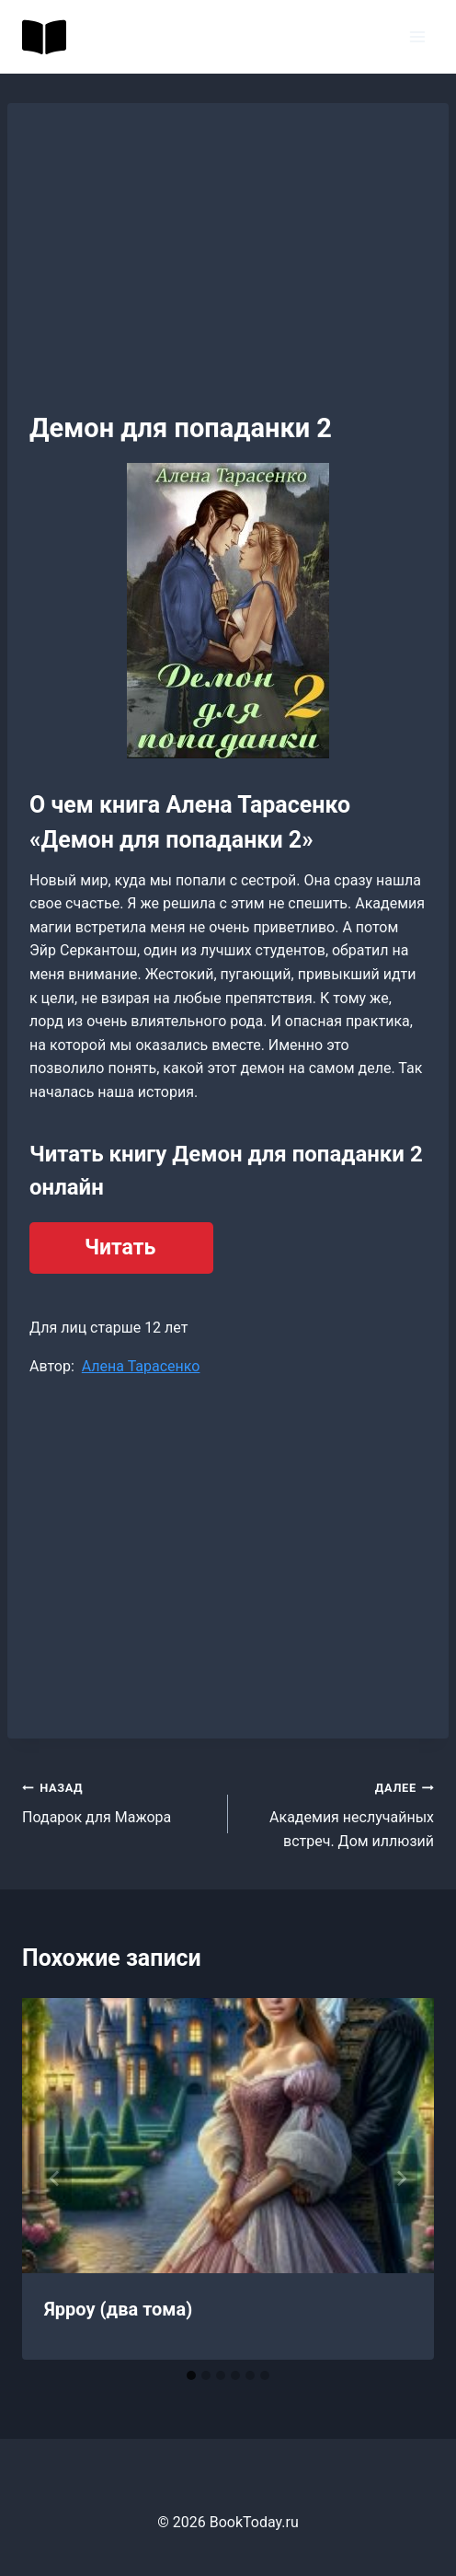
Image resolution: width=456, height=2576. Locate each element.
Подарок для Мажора (117, 1801)
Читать (120, 1247)
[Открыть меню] (417, 36)
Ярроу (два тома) (118, 2309)
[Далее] (400, 2178)
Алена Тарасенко (141, 1366)
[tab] (191, 2375)
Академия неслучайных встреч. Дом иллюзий (338, 1812)
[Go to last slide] (55, 2178)
